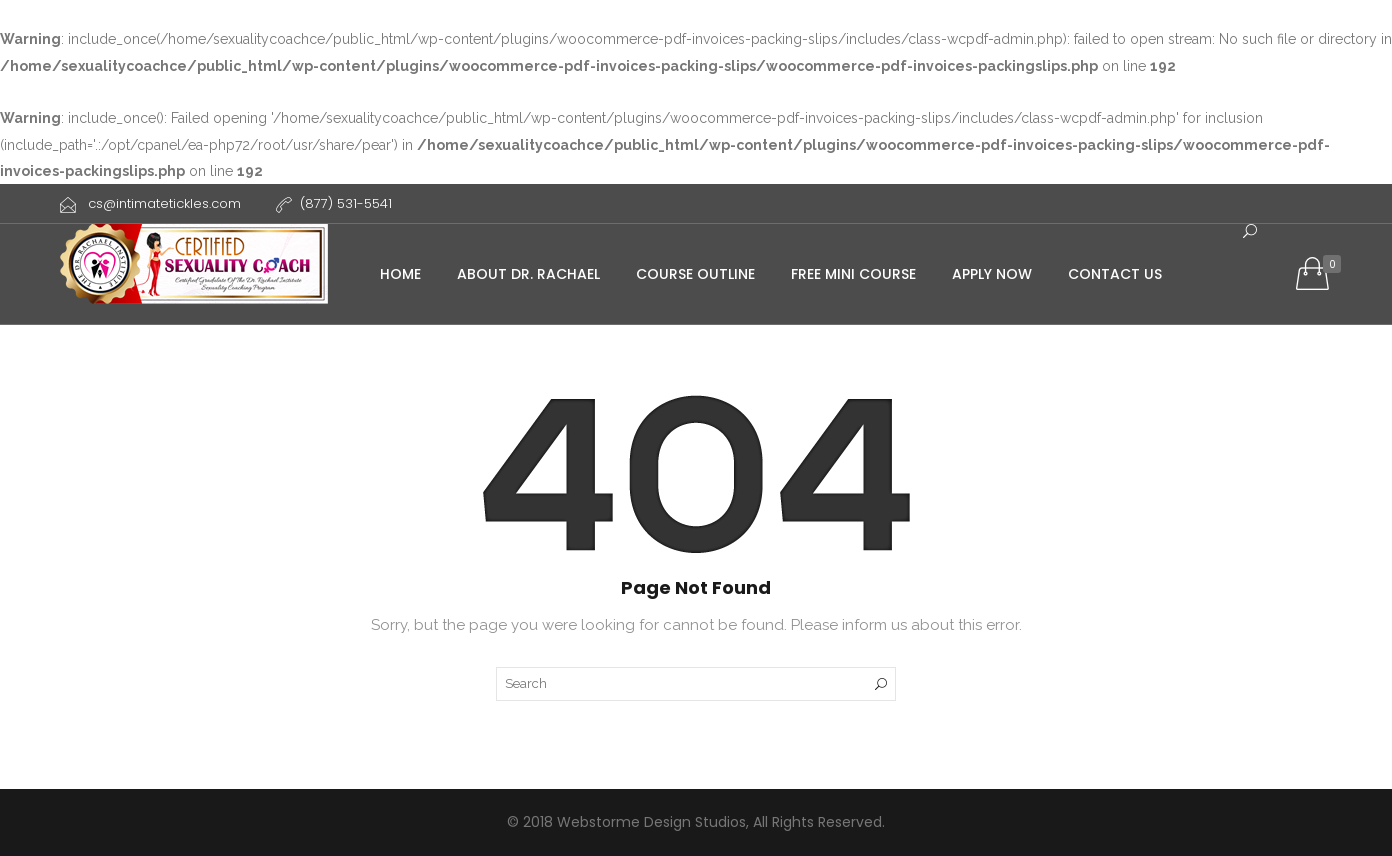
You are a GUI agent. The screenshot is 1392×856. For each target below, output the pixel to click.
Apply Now (992, 274)
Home (400, 274)
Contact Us (1115, 274)
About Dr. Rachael (528, 274)
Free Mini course (853, 274)
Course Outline (695, 274)
